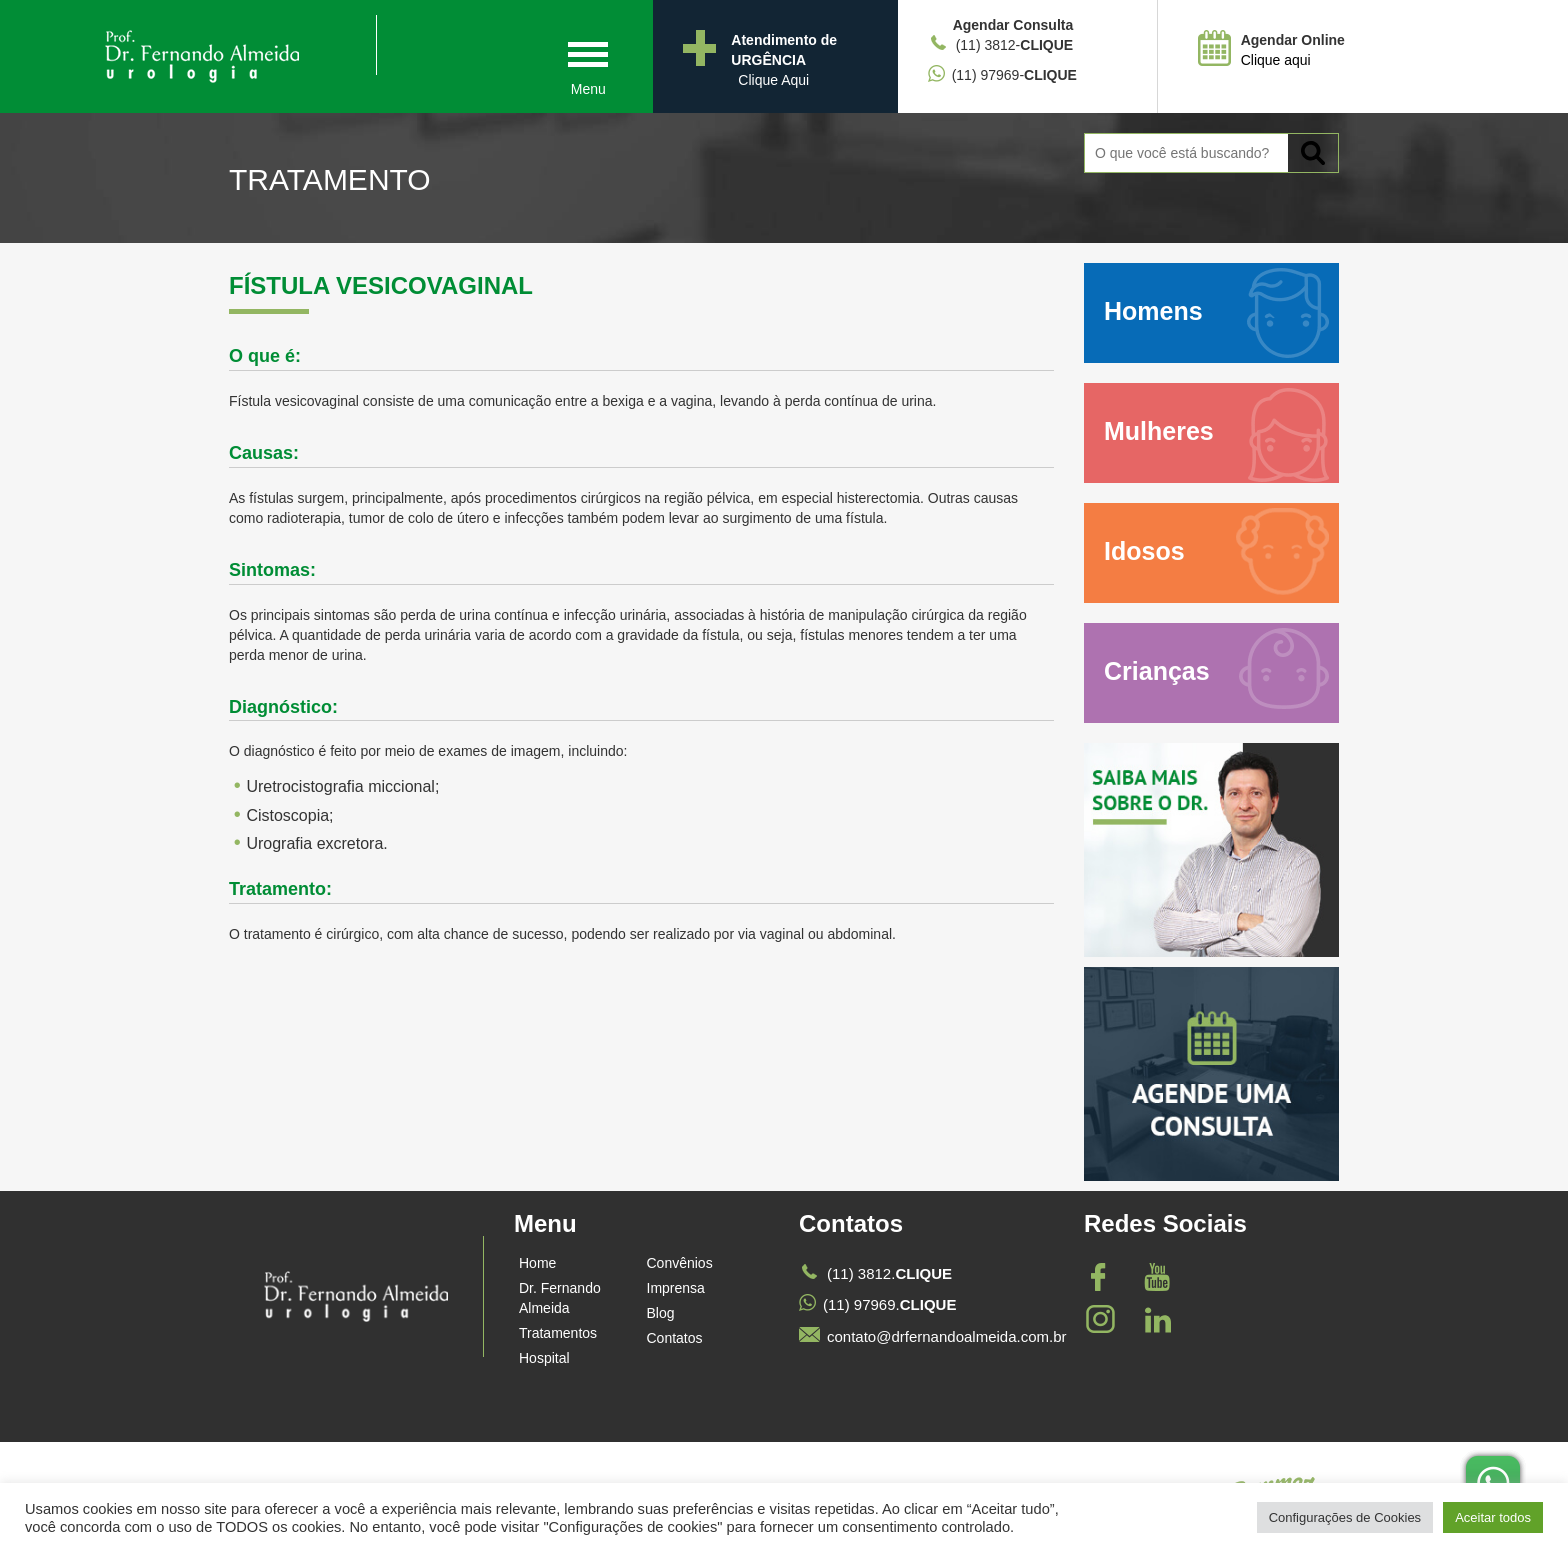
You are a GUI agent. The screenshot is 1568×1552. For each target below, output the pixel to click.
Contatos (675, 1338)
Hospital (544, 1358)
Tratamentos (558, 1333)
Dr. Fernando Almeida (560, 1298)
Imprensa (676, 1288)
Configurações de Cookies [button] (1345, 1517)
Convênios (680, 1263)
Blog (661, 1313)
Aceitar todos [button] (1493, 1517)
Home (537, 1263)
